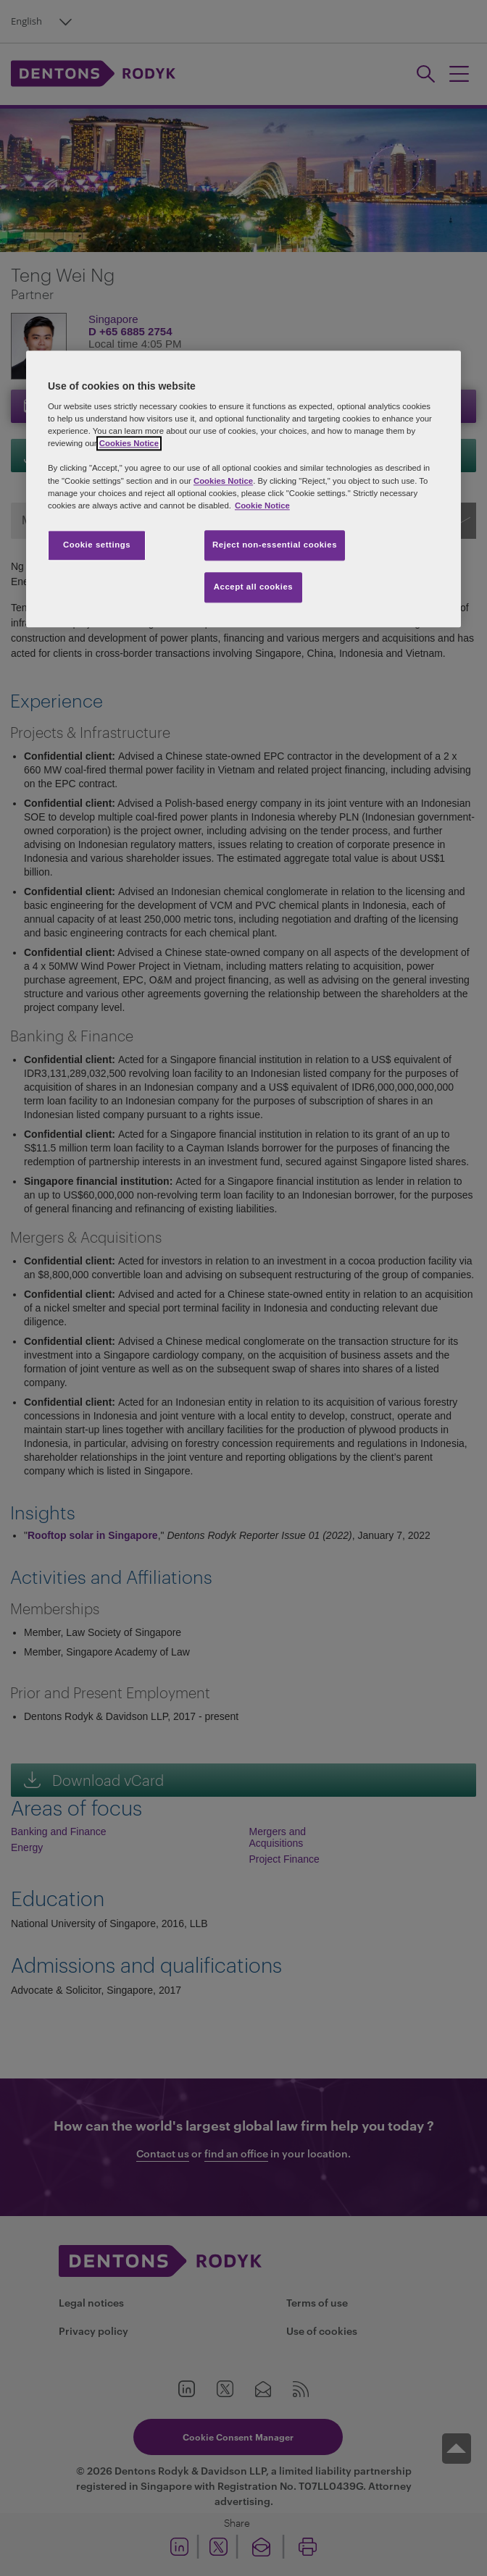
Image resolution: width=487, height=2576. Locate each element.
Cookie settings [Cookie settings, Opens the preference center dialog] (96, 544)
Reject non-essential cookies (274, 544)
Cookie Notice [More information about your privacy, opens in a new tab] (262, 505)
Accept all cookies (254, 586)
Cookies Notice (129, 444)
